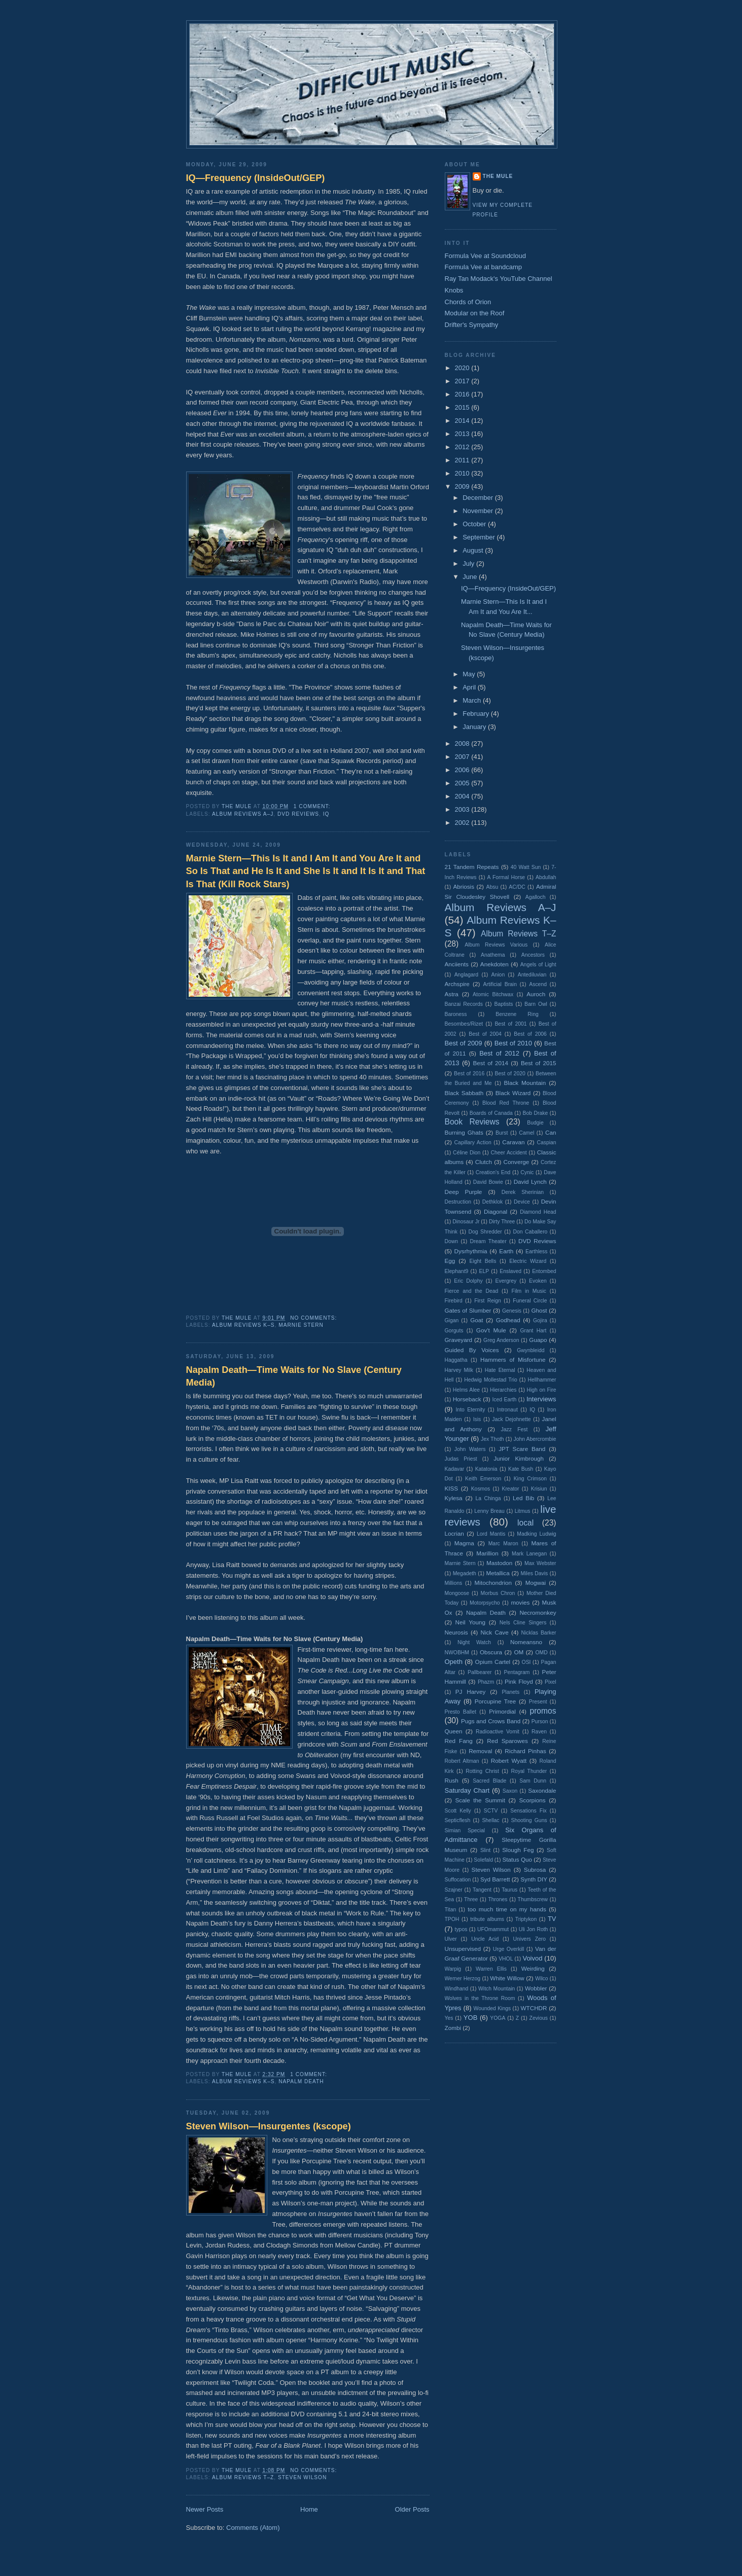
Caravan (513, 1142)
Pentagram (517, 1672)
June (471, 576)
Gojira (540, 1320)
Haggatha (456, 1360)
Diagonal (495, 1211)
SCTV (491, 1810)
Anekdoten (494, 964)
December (479, 497)
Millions (454, 1583)
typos (461, 1929)
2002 (463, 822)
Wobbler (536, 1988)
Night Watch (474, 1642)
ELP (484, 1271)
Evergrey (506, 1281)
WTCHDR (534, 2008)
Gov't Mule (491, 1330)
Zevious (538, 2018)
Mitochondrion (493, 1582)
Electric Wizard (527, 1261)
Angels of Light (538, 964)
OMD (541, 1652)
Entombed (544, 1271)
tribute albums (487, 1919)
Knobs (454, 290)
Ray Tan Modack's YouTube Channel (498, 278)
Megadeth (464, 1573)
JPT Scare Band (522, 1448)
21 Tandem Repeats (472, 866)
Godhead (508, 1320)
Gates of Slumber (468, 1310)
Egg (450, 1260)
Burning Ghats (464, 1132)
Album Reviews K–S (243, 1325)
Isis (477, 1419)
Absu (492, 887)
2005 (463, 783)
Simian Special (465, 1830)
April (470, 687)
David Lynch (530, 1181)
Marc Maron (503, 1543)
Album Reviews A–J (242, 814)
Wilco (541, 1978)
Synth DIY (533, 1879)
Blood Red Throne (505, 1103)
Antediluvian (532, 974)
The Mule (498, 176)
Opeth (454, 1661)
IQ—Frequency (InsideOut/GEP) (255, 178)
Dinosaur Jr (465, 1221)
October (475, 524)
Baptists (503, 1004)
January (475, 727)
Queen (454, 1731)
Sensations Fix (528, 1810)
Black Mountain (525, 1082)
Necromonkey (537, 1612)
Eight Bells (483, 1261)
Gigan (452, 1320)
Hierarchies (503, 1390)
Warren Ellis (491, 1969)
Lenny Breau (489, 1511)
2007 (463, 756)
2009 (463, 486)
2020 (463, 368)
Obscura (491, 1652)
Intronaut (507, 1409)
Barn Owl (535, 1004)
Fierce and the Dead (472, 1291)
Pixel (550, 1682)
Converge (516, 1161)
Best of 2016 (469, 1073)
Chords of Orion (468, 302)
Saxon (510, 1791)
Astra (451, 994)
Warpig (453, 1969)
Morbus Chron (498, 1593)
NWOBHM (457, 1652)
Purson (540, 1721)
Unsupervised (463, 1948)
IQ (326, 814)
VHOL (506, 1959)
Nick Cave (494, 1632)
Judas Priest (461, 1459)
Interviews (541, 1399)
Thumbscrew (533, 1899)
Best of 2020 (510, 1073)
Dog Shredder (485, 1232)
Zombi (453, 2027)
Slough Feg (518, 1849)
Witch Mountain (496, 1988)
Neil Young (470, 1622)
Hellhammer (542, 1380)
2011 (463, 460)
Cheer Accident (508, 1152)
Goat (476, 1320)
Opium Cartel (493, 1661)
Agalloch (535, 897)
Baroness (456, 1014)
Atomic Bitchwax (493, 994)
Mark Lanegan (529, 1553)
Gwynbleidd (530, 1350)
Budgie (535, 1123)
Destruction (458, 1202)
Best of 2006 (530, 1034)
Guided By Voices (472, 1350)
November (479, 511)
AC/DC (517, 887)
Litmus (523, 1511)
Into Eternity (470, 1409)
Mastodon (499, 1562)
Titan (450, 1909)
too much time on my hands (507, 1909)
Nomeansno (526, 1642)
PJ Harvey (470, 1691)
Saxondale (542, 1790)
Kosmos (480, 1489)
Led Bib (523, 1498)
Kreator (510, 1489)
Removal (480, 1751)
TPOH (452, 1919)
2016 (463, 394)
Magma (464, 1543)
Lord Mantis (491, 1534)
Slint (485, 1850)
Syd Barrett (495, 1879)
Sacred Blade (489, 1781)
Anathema (493, 955)
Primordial (502, 1711)
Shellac (490, 1820)
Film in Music (529, 1291)
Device (522, 1202)
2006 (463, 770)
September (480, 537)
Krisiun (539, 1489)
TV (552, 1918)
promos (543, 1711)
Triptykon (526, 1919)
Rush (451, 1780)
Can (550, 1132)
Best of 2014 (491, 1063)
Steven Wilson (302, 2477)
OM (518, 1652)
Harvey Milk (459, 1370)
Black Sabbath (464, 1093)
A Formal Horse (506, 877)
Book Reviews (472, 1121)
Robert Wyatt (508, 1760)
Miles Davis (534, 1573)
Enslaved (510, 1271)
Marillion (487, 1553)
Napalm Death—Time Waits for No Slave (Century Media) (294, 1376)
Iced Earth (504, 1399)
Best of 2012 (499, 1053)
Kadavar (455, 1469)
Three (471, 1899)
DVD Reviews (298, 814)
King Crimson (530, 1478)
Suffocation (458, 1879)
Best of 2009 (463, 1043)
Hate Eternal (500, 1370)
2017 (463, 381)
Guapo (538, 1339)
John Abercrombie (535, 1439)
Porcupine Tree (495, 1701)
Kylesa (454, 1498)
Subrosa (535, 1869)
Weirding (533, 1968)
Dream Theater (488, 1241)
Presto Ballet (460, 1712)
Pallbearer (479, 1672)
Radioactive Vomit (497, 1731)
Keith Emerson (483, 1478)
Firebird (454, 1300)
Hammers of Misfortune (512, 1359)
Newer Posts (205, 2509)
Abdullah (546, 877)
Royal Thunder (529, 1771)
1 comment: (313, 806)
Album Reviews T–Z (243, 2477)
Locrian (454, 1533)
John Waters (470, 1449)
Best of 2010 (513, 1043)
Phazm (486, 1682)
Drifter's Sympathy (472, 325)
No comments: (314, 1318)
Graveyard (459, 1339)
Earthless (536, 1251)
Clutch (483, 1161)
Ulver (451, 1939)
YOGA (497, 2018)
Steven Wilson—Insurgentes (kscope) (268, 2126)
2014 (463, 420)
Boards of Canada (491, 1113)
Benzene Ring (517, 1014)
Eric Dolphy (468, 1281)
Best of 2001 (510, 1024)
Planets (510, 1692)
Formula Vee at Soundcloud (485, 256)
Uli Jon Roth (533, 1929)
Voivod (532, 1958)
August (474, 550)
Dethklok (492, 1202)
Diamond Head (538, 1212)
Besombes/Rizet (464, 1024)
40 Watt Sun (526, 867)
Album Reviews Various (496, 945)
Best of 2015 (538, 1063)
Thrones (497, 1899)
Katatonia (486, 1469)
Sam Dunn (532, 1781)
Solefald (483, 1860)
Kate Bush (520, 1469)
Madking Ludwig (536, 1534)
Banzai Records (464, 1004)
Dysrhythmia (470, 1251)
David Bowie (488, 1182)
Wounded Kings (492, 2008)
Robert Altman (462, 1761)
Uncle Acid (485, 1939)
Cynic (527, 1172)
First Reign (487, 1300)
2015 (463, 407)
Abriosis (463, 886)
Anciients (457, 964)
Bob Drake (535, 1113)
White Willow (507, 1978)
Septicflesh (458, 1820)
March (473, 700)
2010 (463, 473)
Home (309, 2509)
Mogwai (535, 1582)
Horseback (467, 1399)
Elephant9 (457, 1271)
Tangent (482, 1890)
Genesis (511, 1311)
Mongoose (457, 1593)
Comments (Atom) (252, 2527)
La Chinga (488, 1498)
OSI (526, 1662)
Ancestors (533, 955)
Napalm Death (301, 2081)
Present (538, 1701)
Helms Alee (466, 1390)
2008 (463, 743)
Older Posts (412, 2509)
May (470, 674)
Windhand (457, 1988)
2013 (463, 434)
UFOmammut (493, 1929)
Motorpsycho (485, 1603)
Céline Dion (467, 1152)
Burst (502, 1133)
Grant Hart (533, 1330)
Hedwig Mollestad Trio (490, 1380)
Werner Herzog (463, 1978)
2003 (463, 809)
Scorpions (532, 1800)
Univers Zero (529, 1939)
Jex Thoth (492, 1439)
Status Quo (518, 1859)
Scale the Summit (480, 1800)
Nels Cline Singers (523, 1622)
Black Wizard (513, 1093)
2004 (463, 796)
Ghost (539, 1310)
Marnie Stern (301, 1325)
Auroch (535, 994)
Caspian (546, 1142)
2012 (463, 447)
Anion (498, 974)
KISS (451, 1488)
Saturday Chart (467, 1790)
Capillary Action (472, 1142)
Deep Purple (463, 1191)
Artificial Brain (500, 984)
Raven (539, 1731)
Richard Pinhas (525, 1751)
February (477, 713)
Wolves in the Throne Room (480, 1998)
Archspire (457, 984)
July (469, 563)
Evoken (538, 1281)
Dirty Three (502, 1221)
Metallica (498, 1573)
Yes (449, 2018)
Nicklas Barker (538, 1633)
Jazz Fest (514, 1429)
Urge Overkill (508, 1949)
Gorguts (454, 1330)
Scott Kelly (458, 1810)
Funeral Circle (530, 1300)
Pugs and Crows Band (490, 1721)
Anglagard (466, 974)
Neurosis (456, 1632)
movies (520, 1602)
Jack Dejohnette (511, 1419)
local (525, 1522)
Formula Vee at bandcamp (483, 267)
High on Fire (541, 1390)
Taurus (509, 1890)
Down (451, 1241)
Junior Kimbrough (518, 1458)
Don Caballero (530, 1232)
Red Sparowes (507, 1740)
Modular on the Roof (475, 313)
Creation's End (493, 1172)
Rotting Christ (482, 1771)
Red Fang (459, 1740)
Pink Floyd (519, 1681)
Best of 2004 (485, 1034)
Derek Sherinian (523, 1192)
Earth (506, 1251)
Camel (526, 1133)
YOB (470, 2017)
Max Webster (540, 1563)
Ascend (538, 984)
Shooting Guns (529, 1820)
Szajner (454, 1890)
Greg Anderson (501, 1340)
